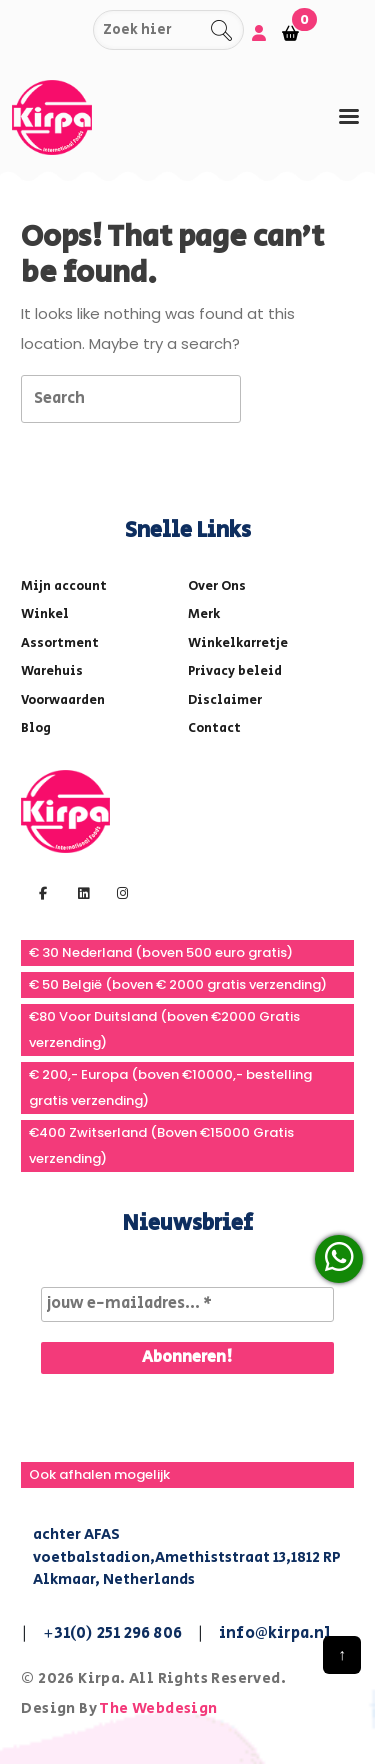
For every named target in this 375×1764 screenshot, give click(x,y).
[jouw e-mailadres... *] (187, 1304)
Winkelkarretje (238, 643)
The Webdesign (158, 1708)
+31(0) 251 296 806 (112, 1633)
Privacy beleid (235, 671)
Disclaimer (225, 700)
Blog (36, 728)
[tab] (349, 116)
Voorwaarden (63, 700)
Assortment (60, 643)
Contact (214, 728)
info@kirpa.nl (275, 1633)
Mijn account (64, 586)
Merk (204, 614)
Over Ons (217, 586)
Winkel (45, 614)
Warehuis (52, 671)
